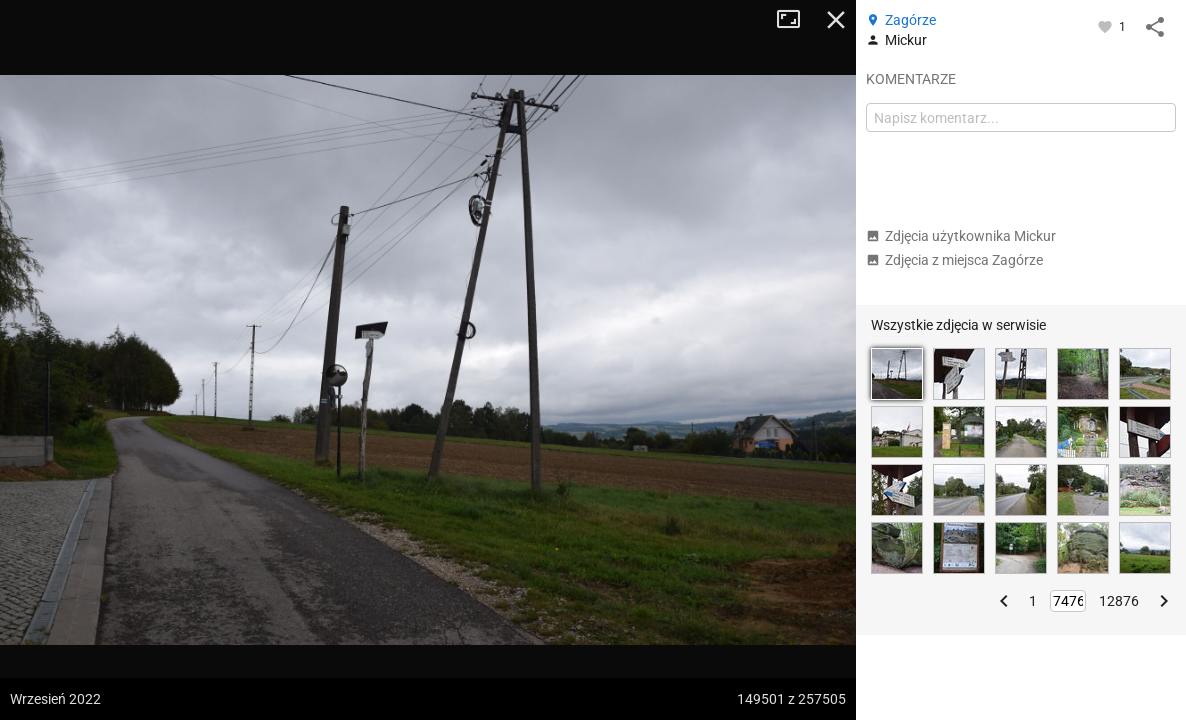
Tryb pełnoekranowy (796, 20)
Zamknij (836, 20)
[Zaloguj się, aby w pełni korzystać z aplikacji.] (1106, 26)
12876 (1119, 601)
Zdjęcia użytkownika (961, 236)
